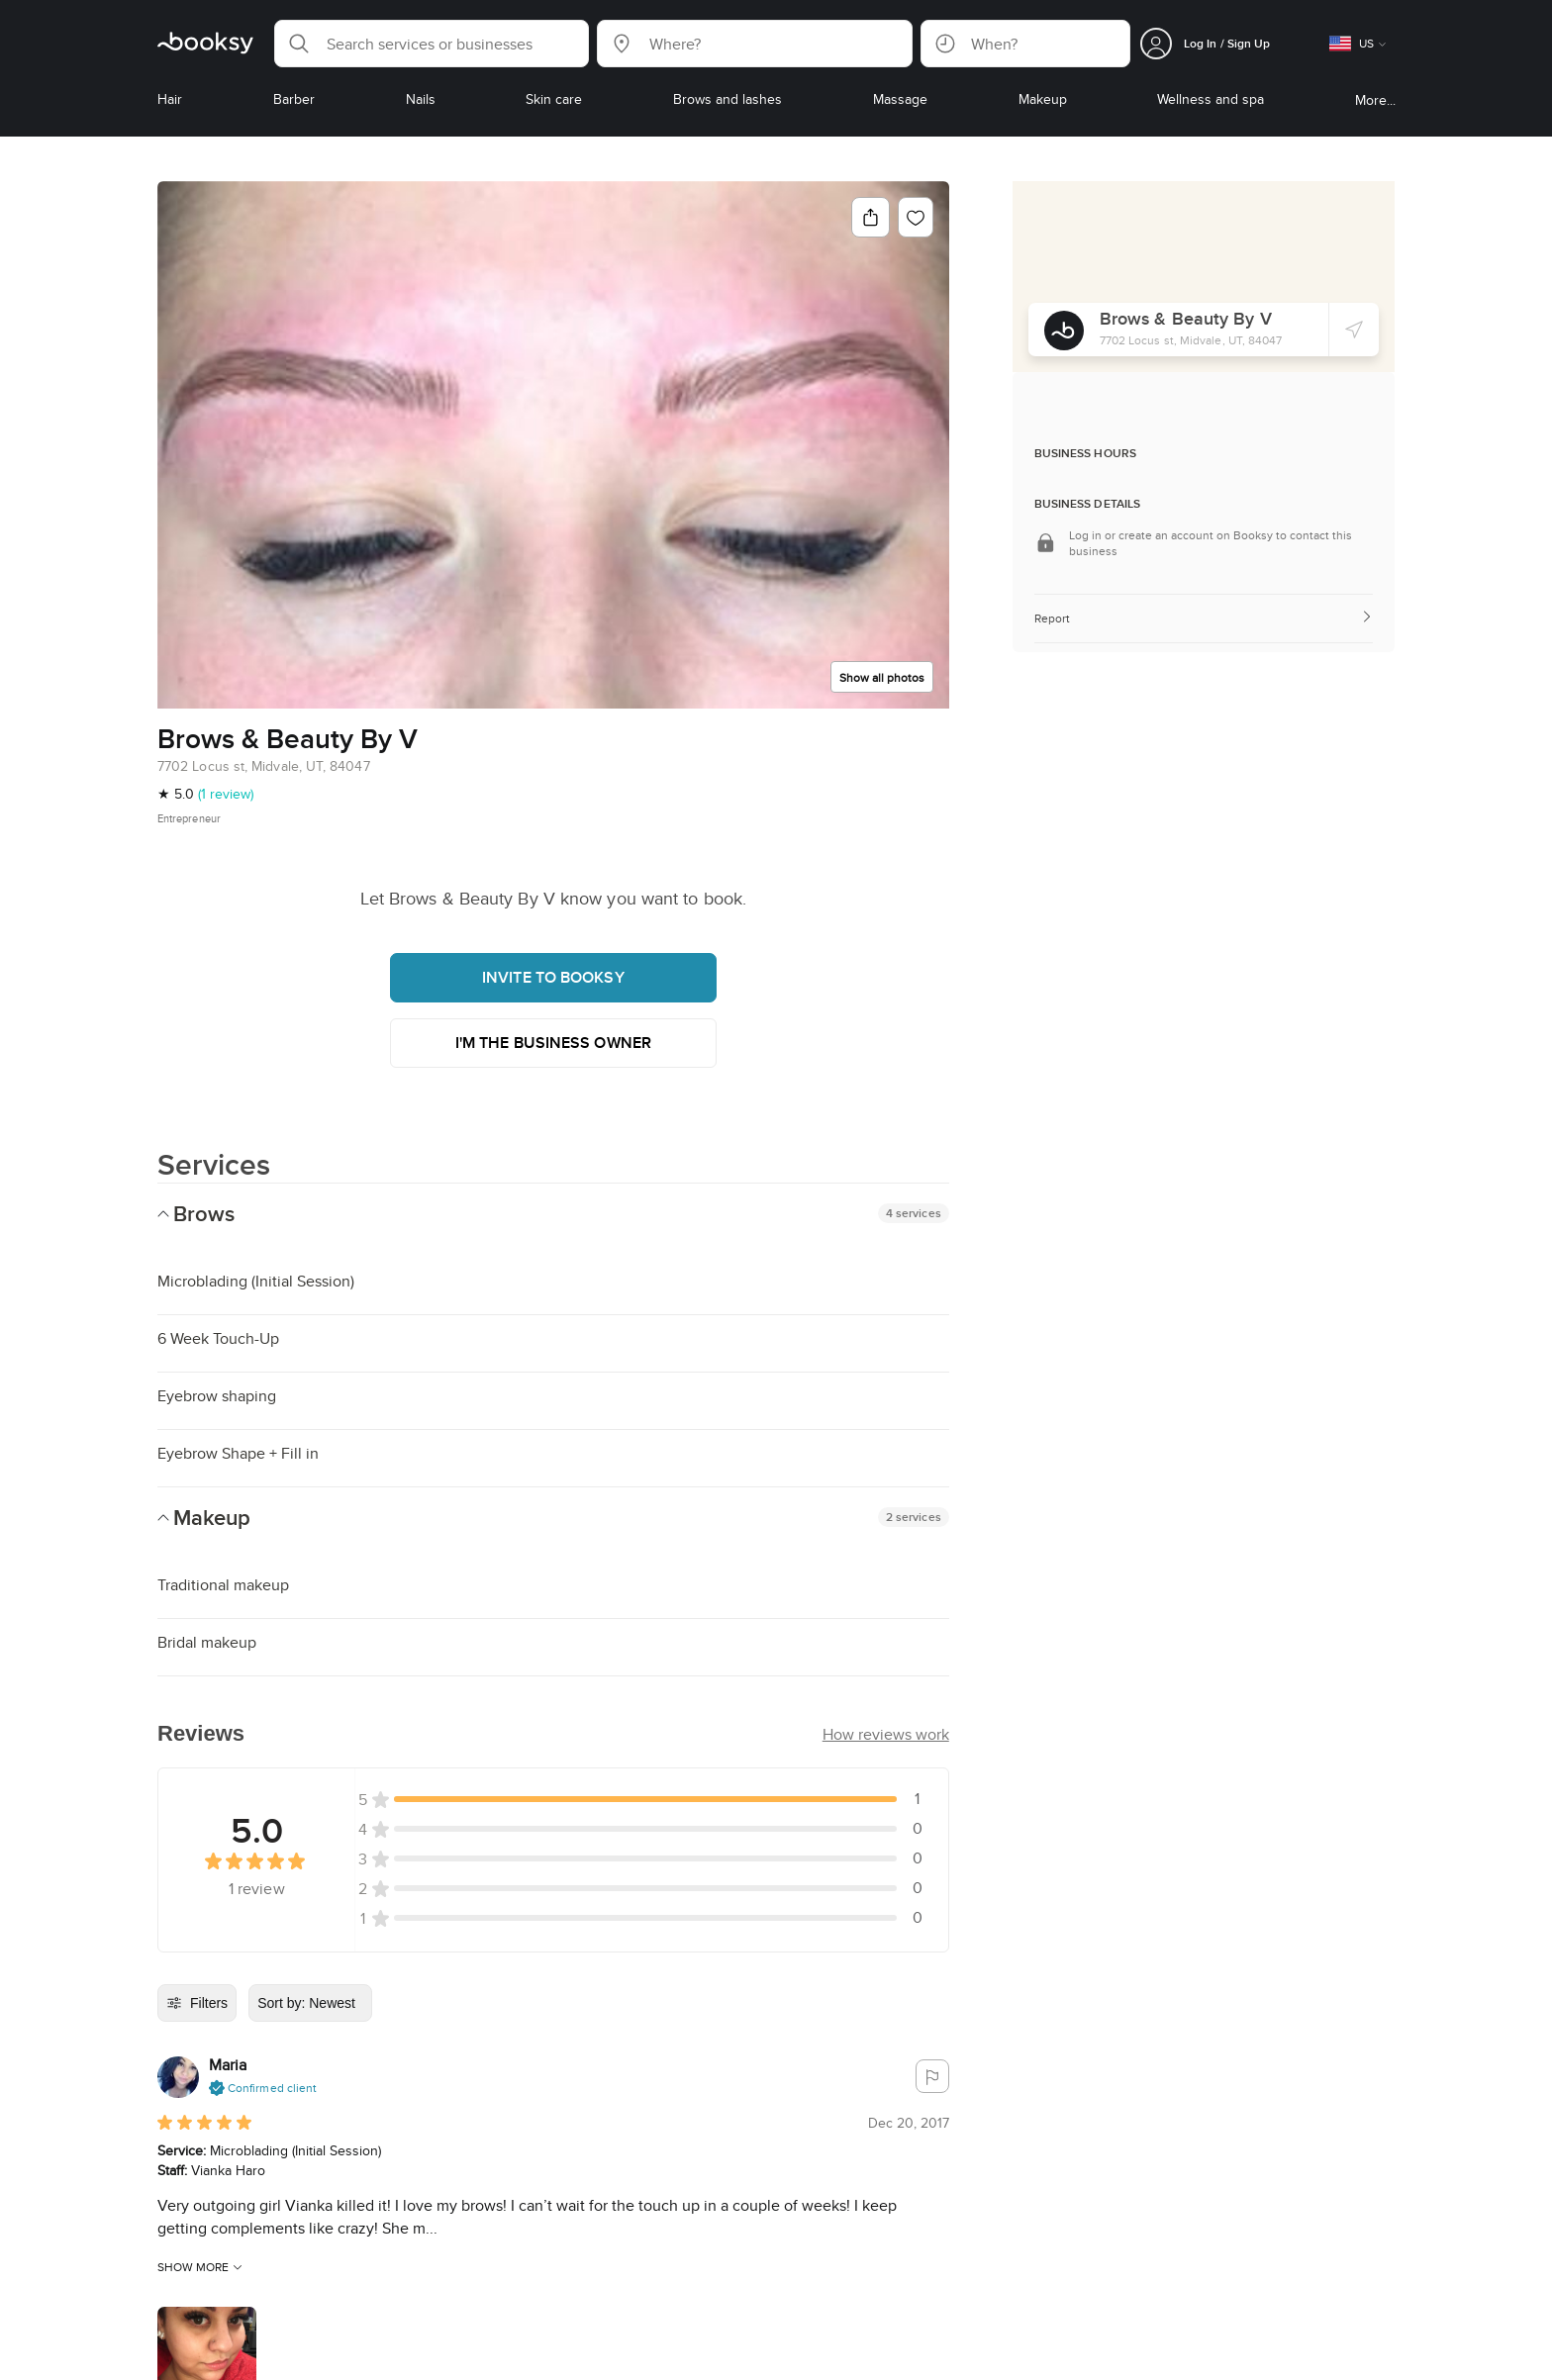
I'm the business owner (553, 1042)
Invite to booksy (553, 977)
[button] (431, 43)
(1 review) (225, 794)
